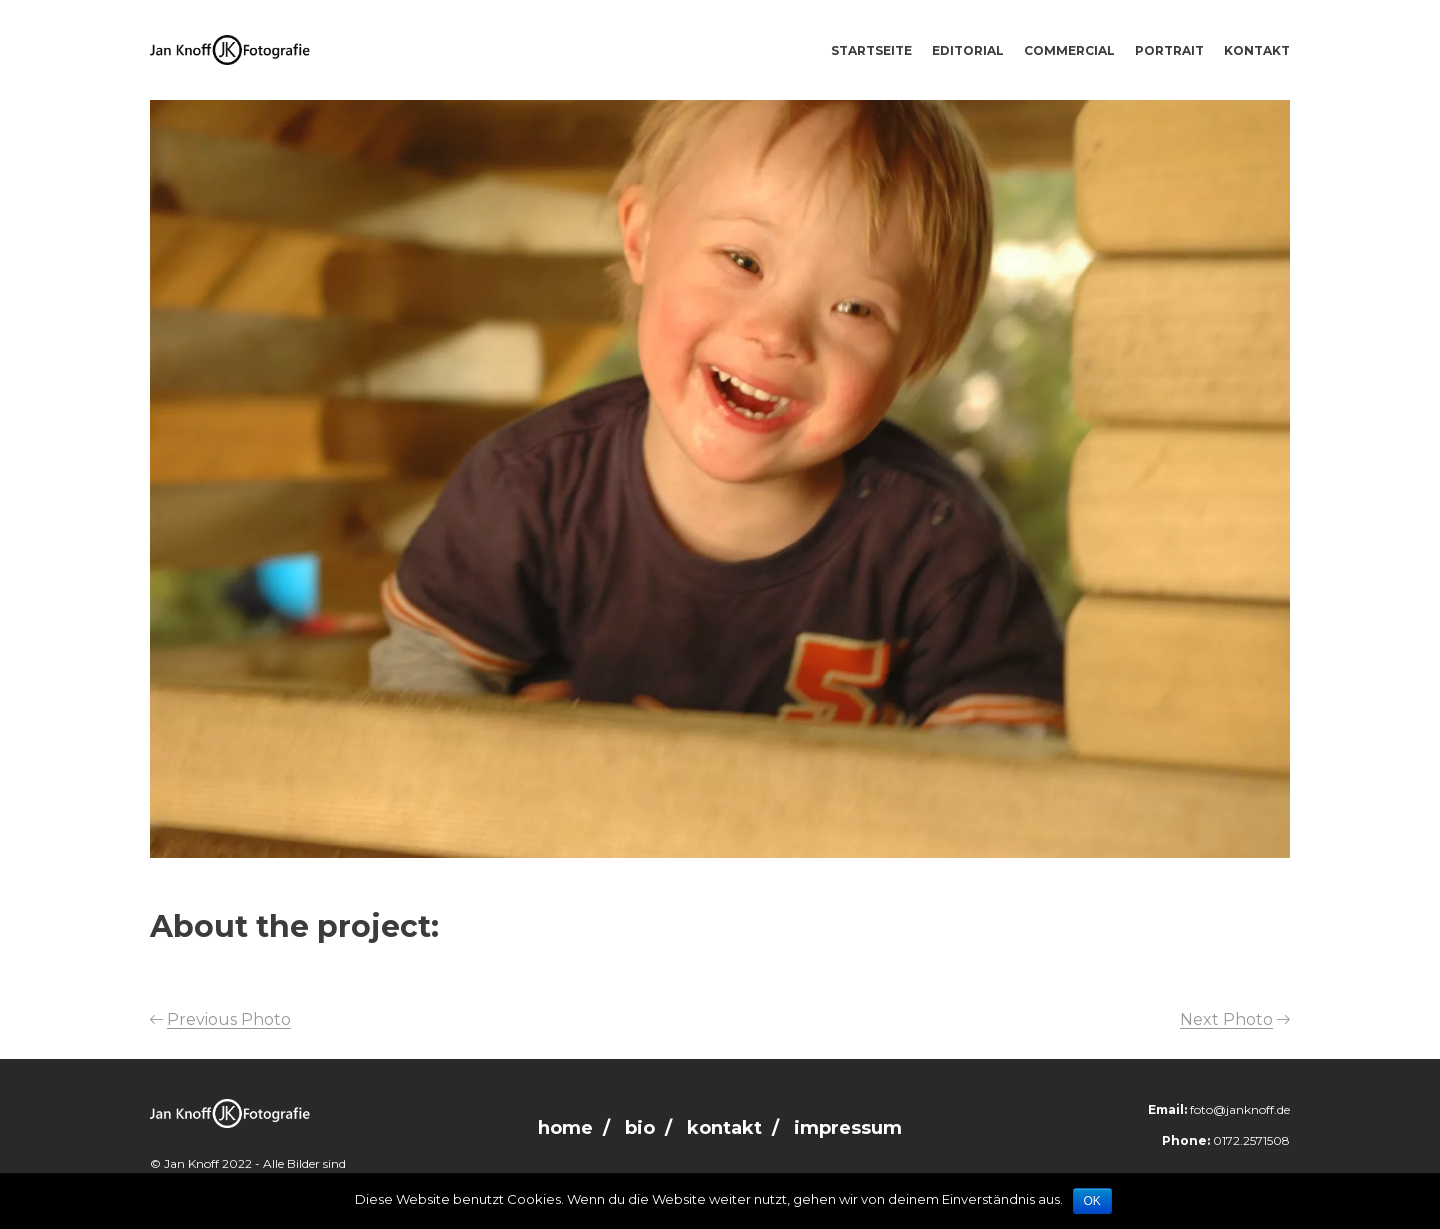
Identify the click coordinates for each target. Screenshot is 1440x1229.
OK (1092, 1201)
